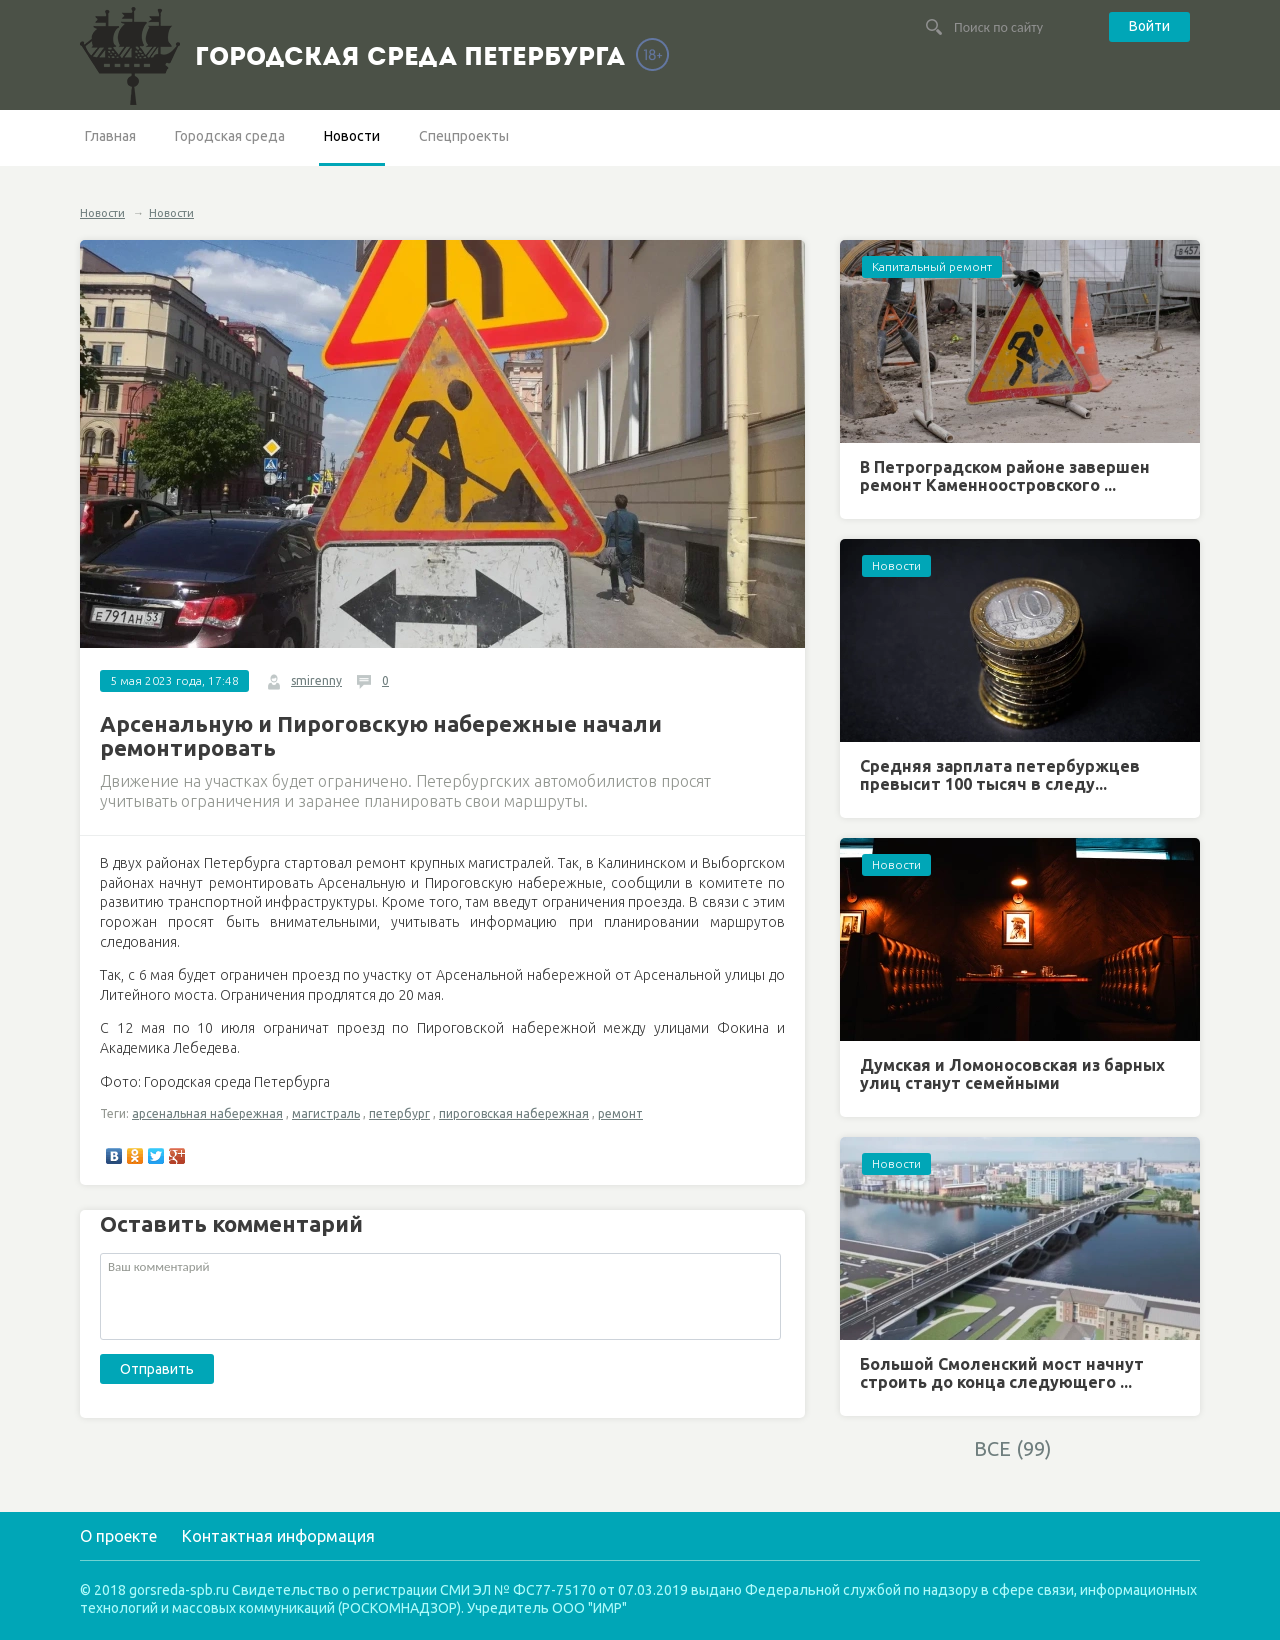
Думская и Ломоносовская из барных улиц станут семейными (1012, 1074)
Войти (1149, 26)
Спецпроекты (464, 136)
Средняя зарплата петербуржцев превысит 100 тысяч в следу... (1000, 775)
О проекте (118, 1536)
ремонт (620, 1113)
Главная (110, 136)
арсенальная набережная (207, 1113)
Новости (352, 136)
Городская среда (230, 136)
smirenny (316, 680)
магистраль (326, 1113)
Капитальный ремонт (932, 266)
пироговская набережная (514, 1113)
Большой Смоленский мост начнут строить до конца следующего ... (1002, 1373)
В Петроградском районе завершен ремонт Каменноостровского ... (1005, 476)
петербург (399, 1113)
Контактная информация (278, 1536)
